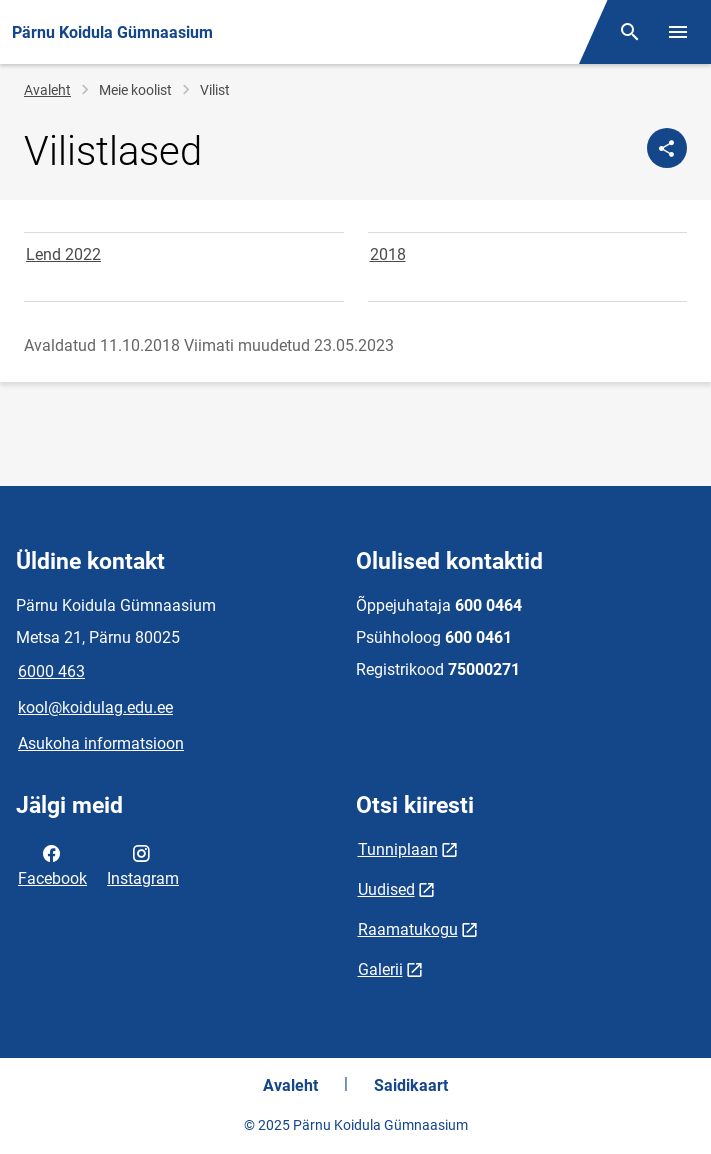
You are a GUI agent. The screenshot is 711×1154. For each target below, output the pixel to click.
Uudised (386, 889)
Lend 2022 (63, 254)
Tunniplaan (398, 849)
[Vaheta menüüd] (678, 32)
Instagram (143, 864)
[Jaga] (667, 148)
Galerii (380, 969)
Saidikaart (411, 1085)
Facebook (52, 864)
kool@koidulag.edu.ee (95, 707)
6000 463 (51, 671)
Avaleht (47, 90)
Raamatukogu (408, 929)
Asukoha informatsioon (101, 743)
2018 (388, 254)
